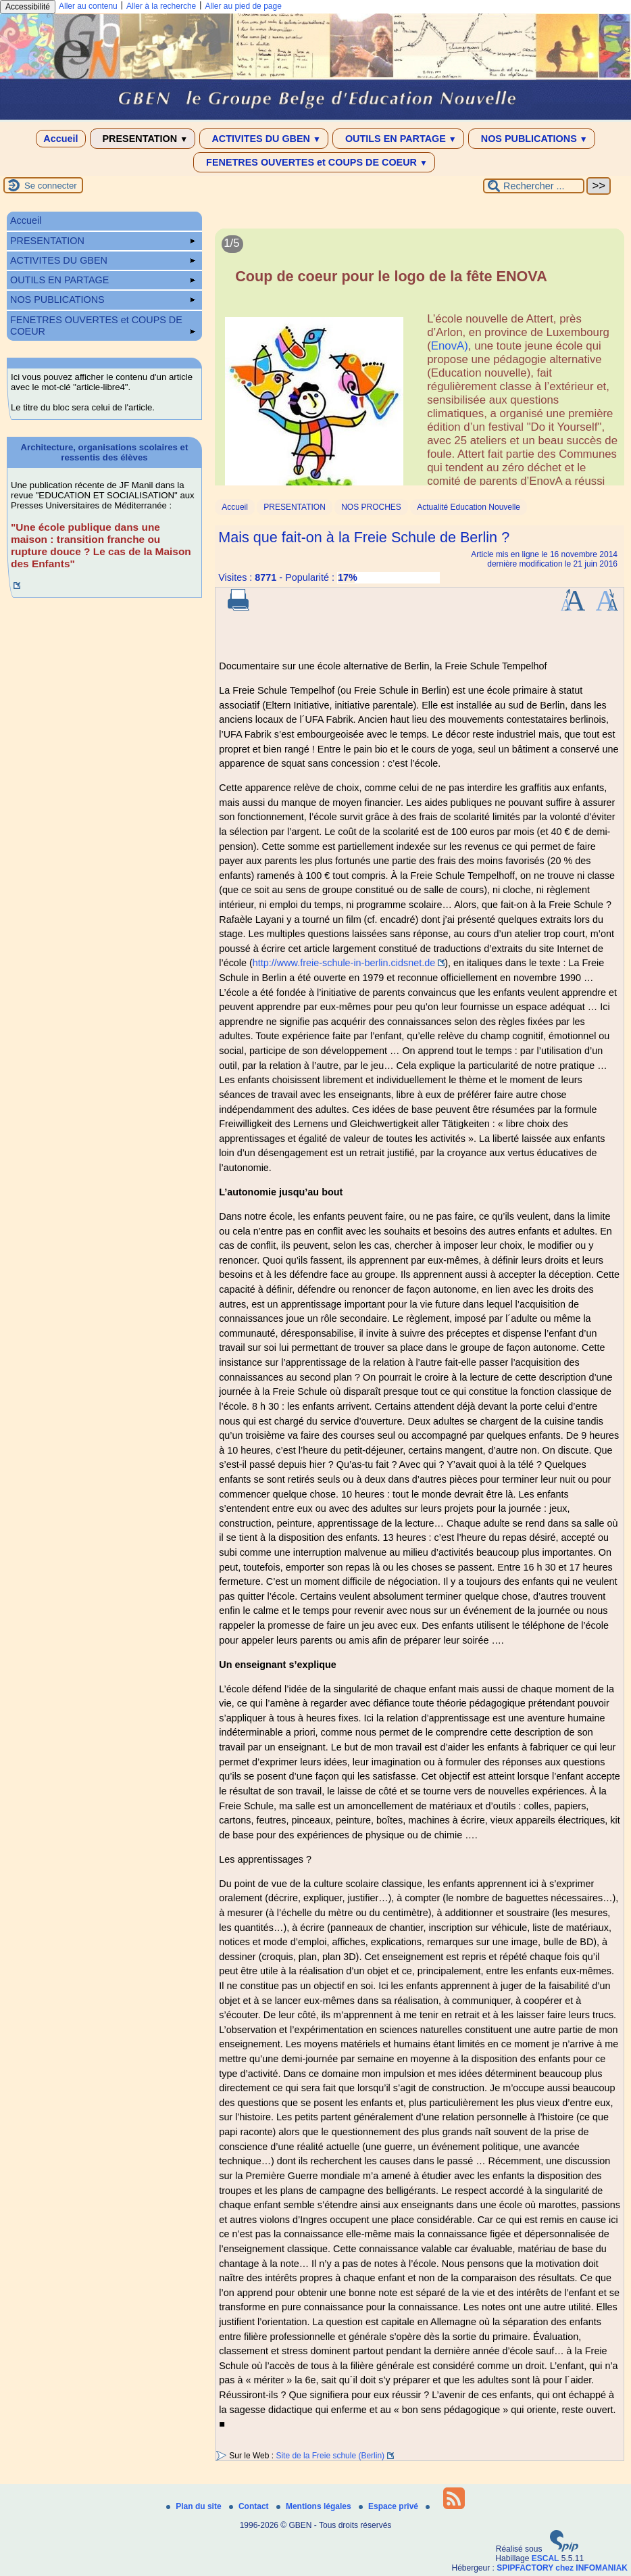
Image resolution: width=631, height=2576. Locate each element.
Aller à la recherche (161, 6)
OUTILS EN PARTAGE (398, 138)
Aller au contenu (88, 6)
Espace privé (389, 2506)
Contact (250, 2506)
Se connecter (50, 186)
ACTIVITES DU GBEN (264, 138)
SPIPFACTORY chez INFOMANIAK (562, 2568)
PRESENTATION (142, 138)
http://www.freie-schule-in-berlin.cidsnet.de (344, 962)
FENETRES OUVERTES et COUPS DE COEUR (314, 162)
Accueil (60, 138)
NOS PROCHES (371, 507)
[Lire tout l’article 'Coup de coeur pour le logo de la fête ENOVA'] (419, 365)
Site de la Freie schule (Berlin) (330, 2455)
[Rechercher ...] (533, 185)
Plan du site (195, 2506)
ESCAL (545, 2558)
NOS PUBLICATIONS (532, 138)
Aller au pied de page (243, 6)
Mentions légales (314, 2506)
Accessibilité (27, 6)
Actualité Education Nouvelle (468, 507)
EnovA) (449, 345)
